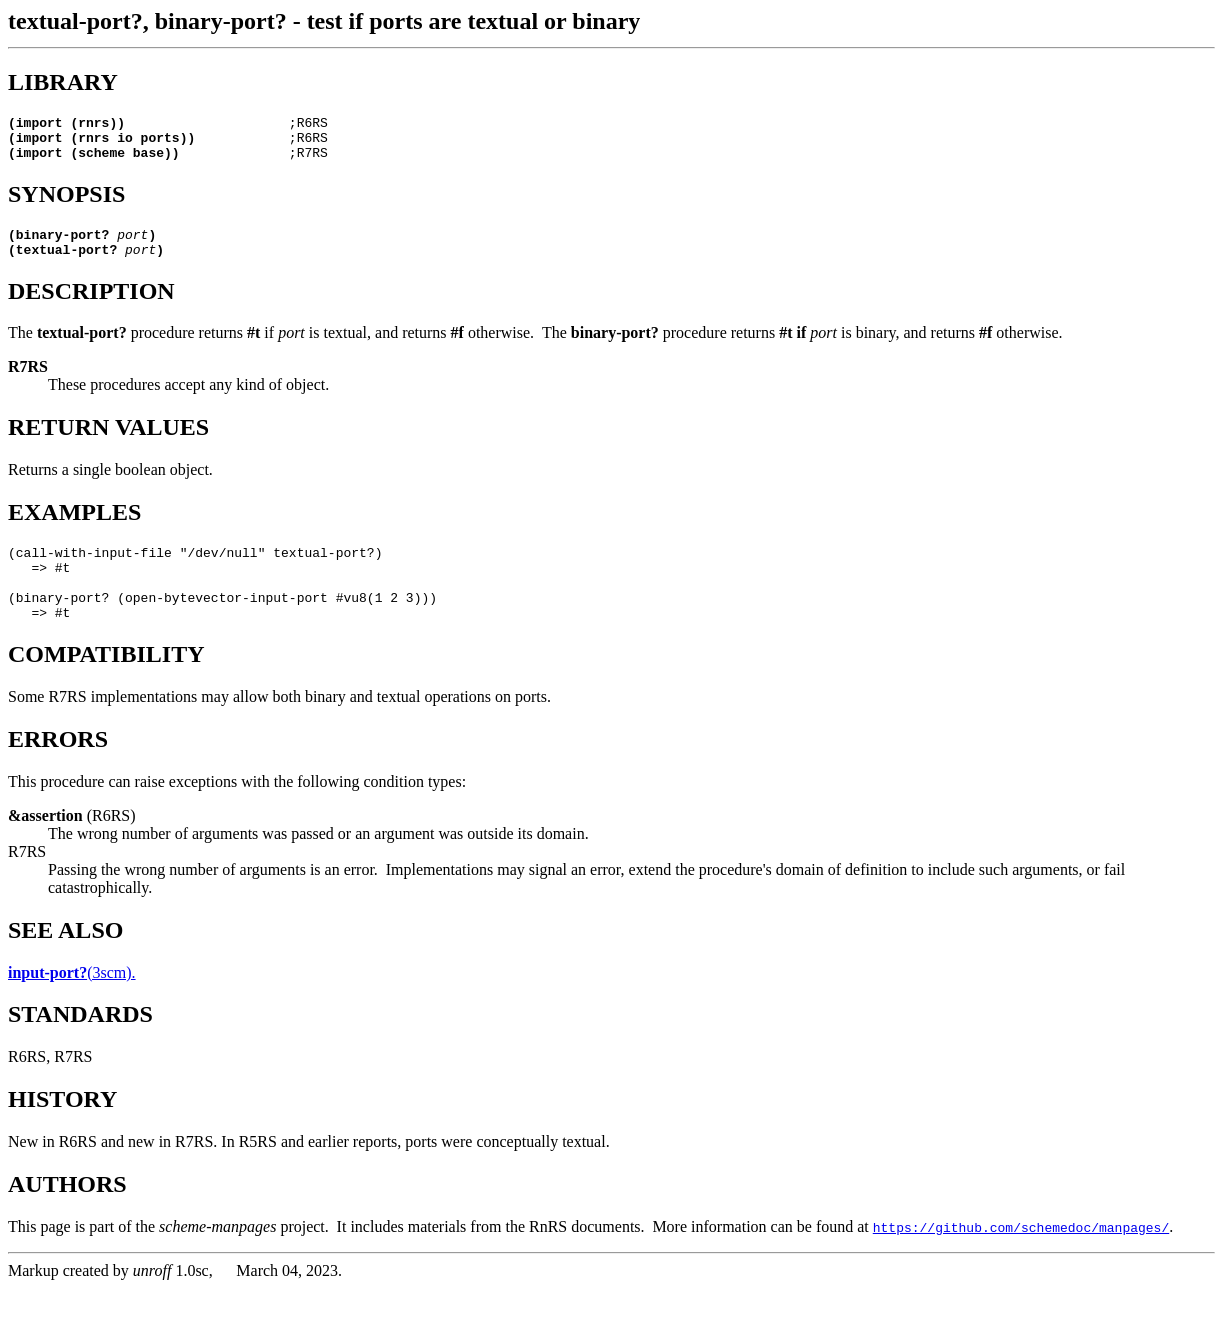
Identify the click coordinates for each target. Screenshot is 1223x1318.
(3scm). (72, 1002)
